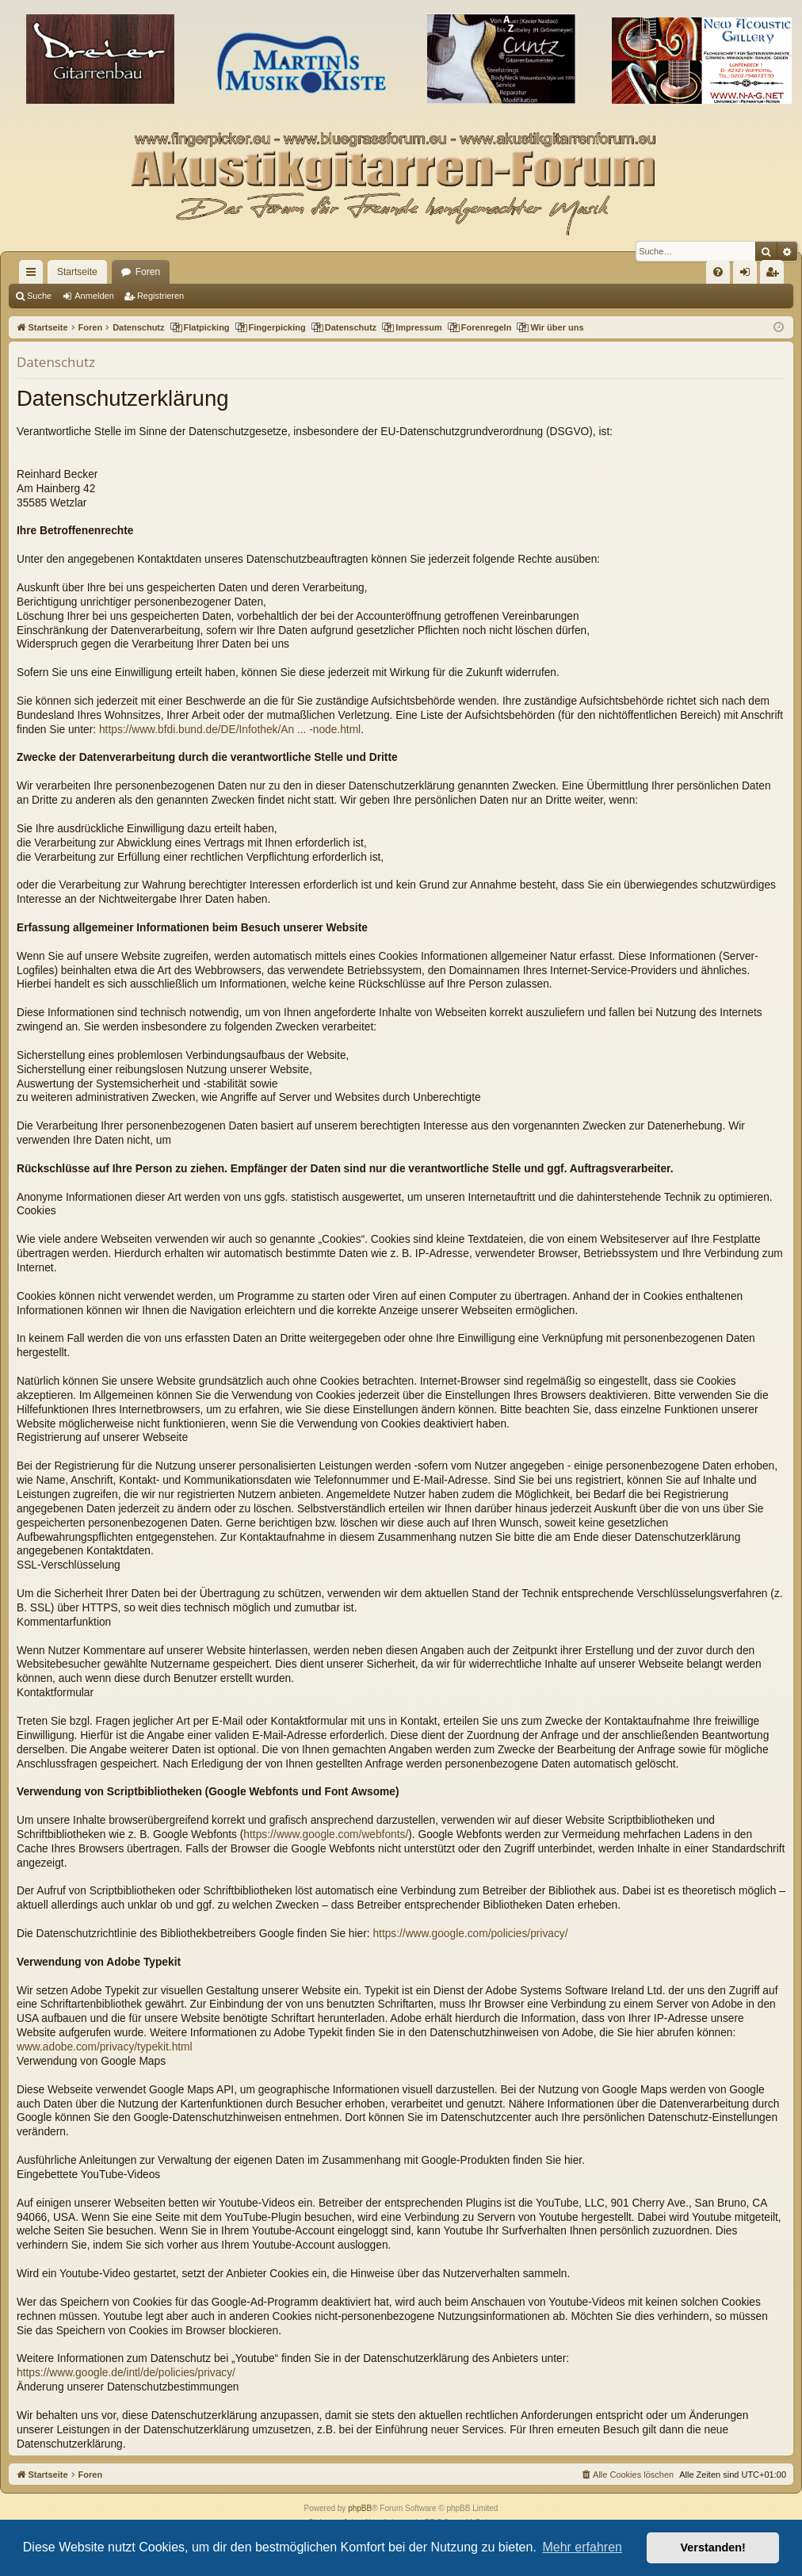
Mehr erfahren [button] (582, 2547)
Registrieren (160, 295)
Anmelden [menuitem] (748, 275)
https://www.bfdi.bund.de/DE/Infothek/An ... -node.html (230, 730)
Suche (39, 295)
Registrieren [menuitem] (775, 275)
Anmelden (94, 295)
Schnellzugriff (34, 275)
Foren (148, 271)
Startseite (77, 271)
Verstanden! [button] (713, 2547)
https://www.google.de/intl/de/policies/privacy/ (126, 2373)
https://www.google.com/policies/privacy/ (469, 1934)
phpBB (360, 2508)
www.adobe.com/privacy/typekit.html (105, 2047)
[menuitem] (718, 272)
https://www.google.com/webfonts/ (325, 1834)
